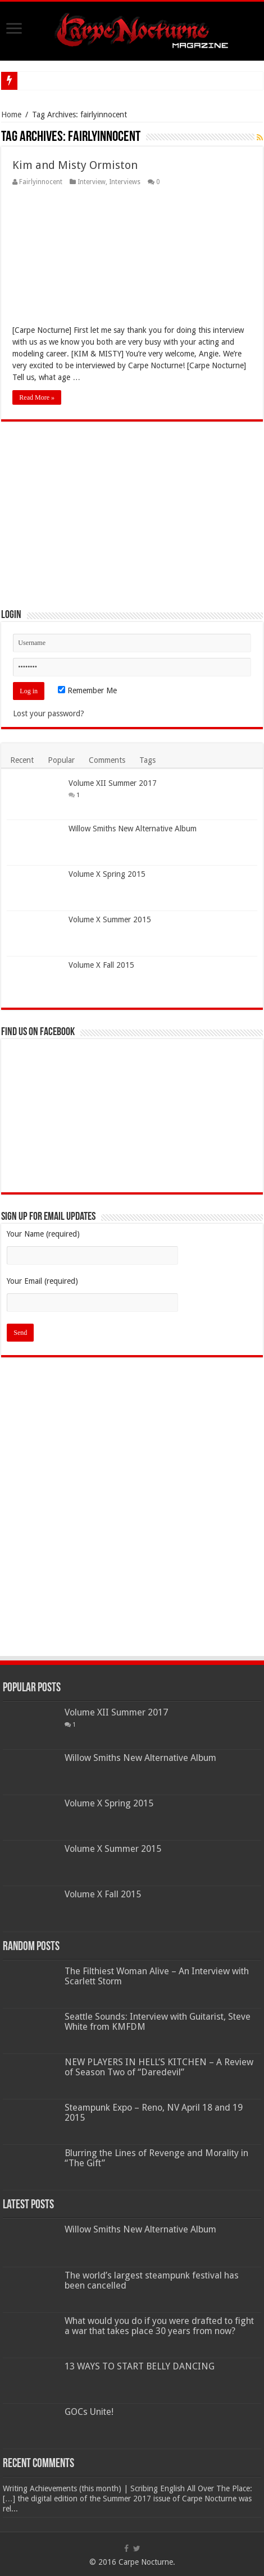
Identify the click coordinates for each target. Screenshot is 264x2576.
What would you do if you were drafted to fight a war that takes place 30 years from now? (159, 2326)
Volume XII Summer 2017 (113, 783)
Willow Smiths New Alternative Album (133, 828)
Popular (61, 760)
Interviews (124, 182)
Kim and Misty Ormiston (75, 165)
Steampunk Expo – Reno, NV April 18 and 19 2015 (154, 2112)
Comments (107, 760)
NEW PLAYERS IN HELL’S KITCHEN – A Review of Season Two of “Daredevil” (159, 2067)
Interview (92, 182)
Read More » (36, 397)
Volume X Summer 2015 (110, 919)
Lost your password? (48, 713)
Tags (147, 760)
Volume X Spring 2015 (107, 874)
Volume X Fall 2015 (101, 964)
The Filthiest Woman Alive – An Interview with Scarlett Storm (157, 1976)
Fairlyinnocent (40, 182)
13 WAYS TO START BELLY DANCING (140, 2366)
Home (11, 114)
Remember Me (87, 690)
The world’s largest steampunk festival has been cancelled (152, 2280)
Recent (22, 760)
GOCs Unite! (89, 2411)
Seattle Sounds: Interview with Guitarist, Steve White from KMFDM (158, 2021)
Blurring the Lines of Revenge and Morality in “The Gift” (156, 2158)
